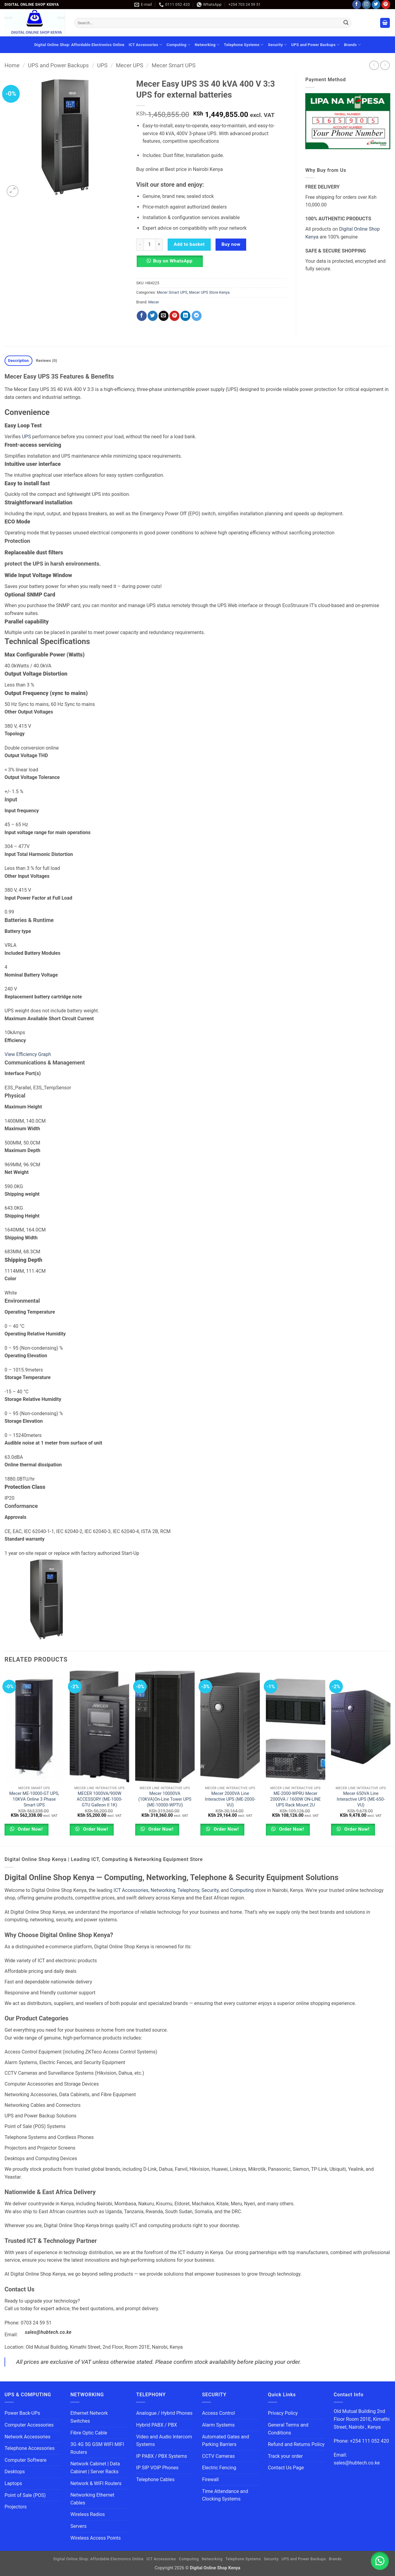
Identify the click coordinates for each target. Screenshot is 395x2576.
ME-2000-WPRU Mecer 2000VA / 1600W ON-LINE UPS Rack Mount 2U (295, 1799)
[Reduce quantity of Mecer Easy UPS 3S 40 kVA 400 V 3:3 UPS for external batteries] (139, 245)
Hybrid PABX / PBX (156, 2425)
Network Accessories (27, 2437)
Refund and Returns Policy (296, 2444)
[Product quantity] (149, 245)
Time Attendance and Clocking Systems (225, 2495)
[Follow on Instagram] (366, 4)
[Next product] (374, 65)
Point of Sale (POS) (25, 2495)
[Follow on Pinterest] (385, 4)
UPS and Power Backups (315, 45)
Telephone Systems (244, 45)
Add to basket (189, 244)
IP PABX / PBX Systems (161, 2456)
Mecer (153, 302)
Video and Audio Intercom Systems (164, 2440)
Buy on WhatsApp (172, 261)
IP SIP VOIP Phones (157, 2468)
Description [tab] (18, 360)
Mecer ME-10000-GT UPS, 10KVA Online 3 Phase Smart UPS (34, 1799)
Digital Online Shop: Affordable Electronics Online (79, 44)
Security (277, 45)
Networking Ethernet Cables (92, 2499)
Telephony (188, 1890)
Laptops (13, 2483)
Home (12, 65)
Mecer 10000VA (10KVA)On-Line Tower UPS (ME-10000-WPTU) (164, 1799)
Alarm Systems (218, 2425)
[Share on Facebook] (142, 316)
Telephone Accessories (30, 2448)
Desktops (15, 2471)
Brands (352, 45)
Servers (78, 2526)
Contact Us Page (286, 2468)
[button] (385, 23)
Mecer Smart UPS (174, 65)
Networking (207, 45)
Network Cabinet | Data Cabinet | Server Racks (95, 2467)
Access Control (218, 2413)
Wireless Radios (87, 2514)
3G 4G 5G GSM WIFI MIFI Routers (97, 2448)
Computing (178, 45)
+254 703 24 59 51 (244, 4)
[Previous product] (385, 65)
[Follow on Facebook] (356, 4)
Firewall (210, 2479)
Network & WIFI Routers (96, 2483)
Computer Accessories (29, 2425)
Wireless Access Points (95, 2538)
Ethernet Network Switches (89, 2417)
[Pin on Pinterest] (174, 316)
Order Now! (29, 1829)
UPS (102, 65)
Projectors (16, 2507)
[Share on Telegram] (197, 316)
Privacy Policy (283, 2413)
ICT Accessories (145, 45)
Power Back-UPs (22, 2413)
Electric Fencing (219, 2468)
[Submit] (346, 23)
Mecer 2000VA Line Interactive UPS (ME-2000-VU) (230, 1799)
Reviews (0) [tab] (46, 360)
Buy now (230, 244)
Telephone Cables (155, 2479)
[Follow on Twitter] (376, 4)
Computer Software (25, 2460)
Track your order (285, 2456)
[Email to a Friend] (164, 316)
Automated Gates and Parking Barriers (225, 2440)
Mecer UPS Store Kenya (209, 292)
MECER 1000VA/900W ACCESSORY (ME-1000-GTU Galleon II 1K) (99, 1799)
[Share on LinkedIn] (185, 316)
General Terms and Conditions (288, 2429)
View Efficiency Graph (28, 1054)
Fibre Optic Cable (88, 2433)
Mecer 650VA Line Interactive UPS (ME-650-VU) (361, 1799)
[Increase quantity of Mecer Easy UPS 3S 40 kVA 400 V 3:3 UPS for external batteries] (159, 245)
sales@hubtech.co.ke (48, 2332)
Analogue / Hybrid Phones (164, 2413)
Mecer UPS (129, 65)
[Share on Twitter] (153, 316)
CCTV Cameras (218, 2456)
